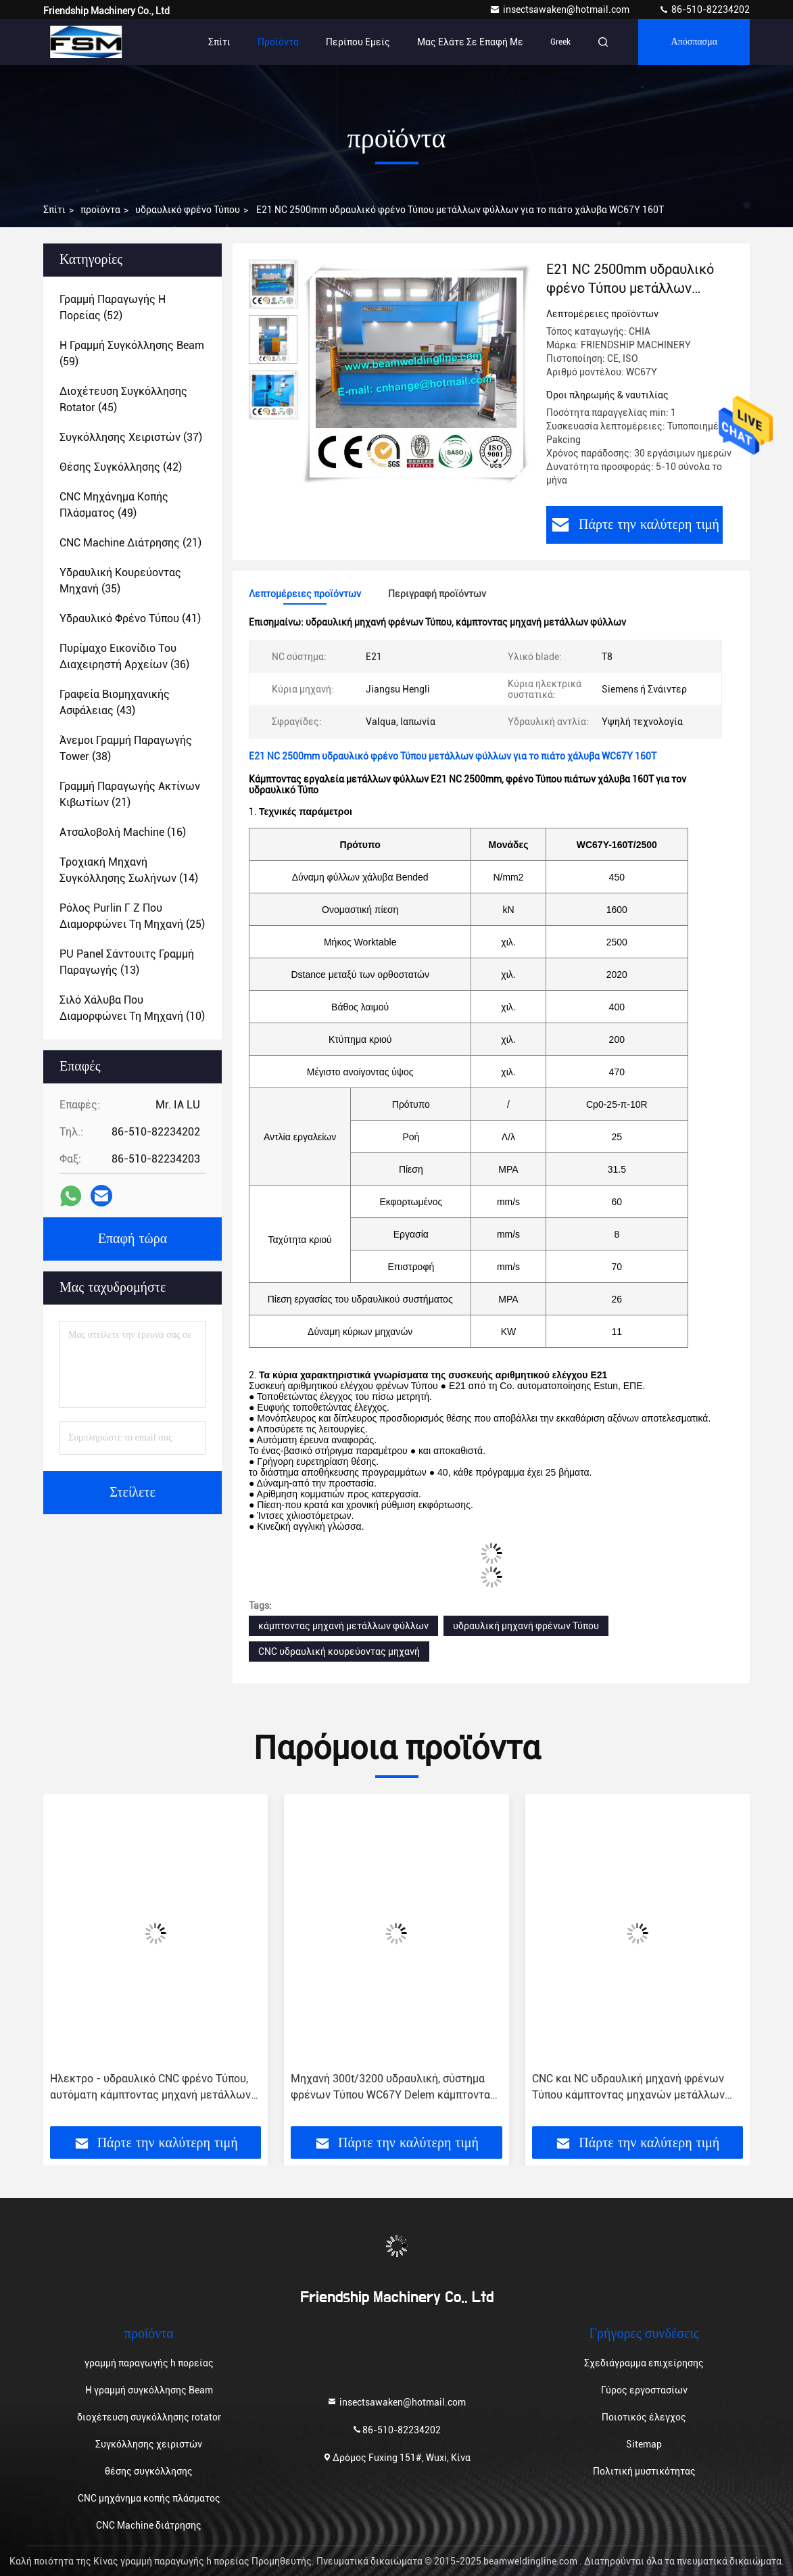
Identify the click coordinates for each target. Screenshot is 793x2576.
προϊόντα (100, 209)
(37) (130, 437)
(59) (131, 353)
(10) (132, 1008)
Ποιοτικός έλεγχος (644, 2417)
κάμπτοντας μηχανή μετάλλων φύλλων (343, 1625)
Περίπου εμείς (358, 42)
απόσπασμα (694, 42)
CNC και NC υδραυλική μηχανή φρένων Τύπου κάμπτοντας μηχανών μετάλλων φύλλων (628, 2087)
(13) (126, 962)
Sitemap (644, 2444)
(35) (120, 580)
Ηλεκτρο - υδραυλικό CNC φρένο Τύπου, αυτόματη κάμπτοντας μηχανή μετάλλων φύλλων (150, 2087)
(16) (122, 832)
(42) (120, 467)
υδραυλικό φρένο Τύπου (187, 209)
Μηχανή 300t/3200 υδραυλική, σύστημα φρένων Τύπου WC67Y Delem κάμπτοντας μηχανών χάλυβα (393, 2087)
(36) (124, 656)
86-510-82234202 (704, 9)
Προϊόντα (278, 42)
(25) (132, 916)
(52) (112, 307)
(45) (123, 399)
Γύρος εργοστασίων (644, 2390)
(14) (128, 870)
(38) (125, 748)
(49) (113, 504)
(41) (130, 618)
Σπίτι (219, 42)
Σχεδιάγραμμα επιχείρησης (644, 2363)
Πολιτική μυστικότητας (644, 2471)
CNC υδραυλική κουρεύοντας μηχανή (339, 1651)
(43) (114, 702)
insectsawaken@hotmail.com (560, 9)
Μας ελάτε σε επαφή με (470, 42)
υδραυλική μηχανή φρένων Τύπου (526, 1625)
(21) (130, 542)
